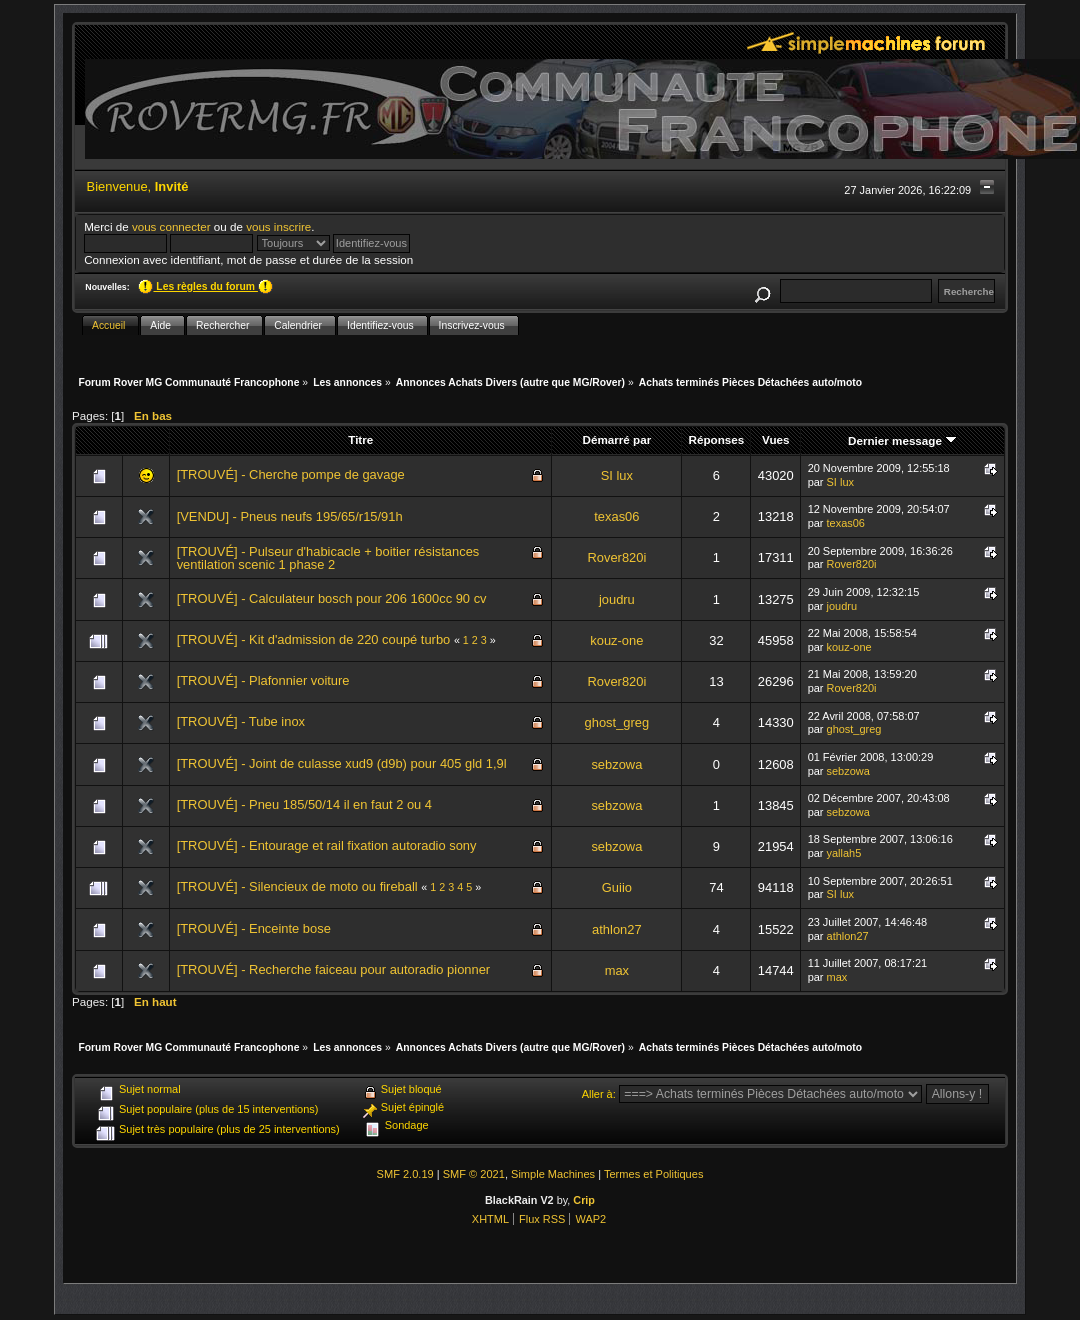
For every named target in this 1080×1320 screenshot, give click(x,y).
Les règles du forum (205, 286)
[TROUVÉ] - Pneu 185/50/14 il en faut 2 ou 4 (304, 804)
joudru (617, 599)
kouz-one (616, 640)
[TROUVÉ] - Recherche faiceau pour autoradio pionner (334, 969)
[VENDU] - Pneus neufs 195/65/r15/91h (290, 516)
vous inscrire (278, 226)
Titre (360, 439)
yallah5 (844, 853)
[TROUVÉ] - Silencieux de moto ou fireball (299, 886)
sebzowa (616, 764)
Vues (775, 439)
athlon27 (617, 929)
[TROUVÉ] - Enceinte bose (254, 928)
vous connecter (171, 226)
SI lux (617, 475)
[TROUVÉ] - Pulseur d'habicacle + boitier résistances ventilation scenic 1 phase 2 (328, 558)
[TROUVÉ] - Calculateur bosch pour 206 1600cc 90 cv (332, 598)
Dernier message (902, 440)
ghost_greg (617, 722)
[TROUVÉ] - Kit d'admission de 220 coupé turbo (314, 639)
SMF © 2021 (474, 1174)
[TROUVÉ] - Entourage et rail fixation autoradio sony (327, 845)
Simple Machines (553, 1174)
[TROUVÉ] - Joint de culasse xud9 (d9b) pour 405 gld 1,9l (342, 763)
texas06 (616, 516)
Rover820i (616, 557)
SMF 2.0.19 (405, 1174)
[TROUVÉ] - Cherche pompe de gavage (291, 474)
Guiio (617, 887)
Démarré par (617, 439)
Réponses (717, 439)
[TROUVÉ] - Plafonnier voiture (263, 680)
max (617, 970)
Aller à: (599, 1094)
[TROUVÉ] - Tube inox (241, 721)
